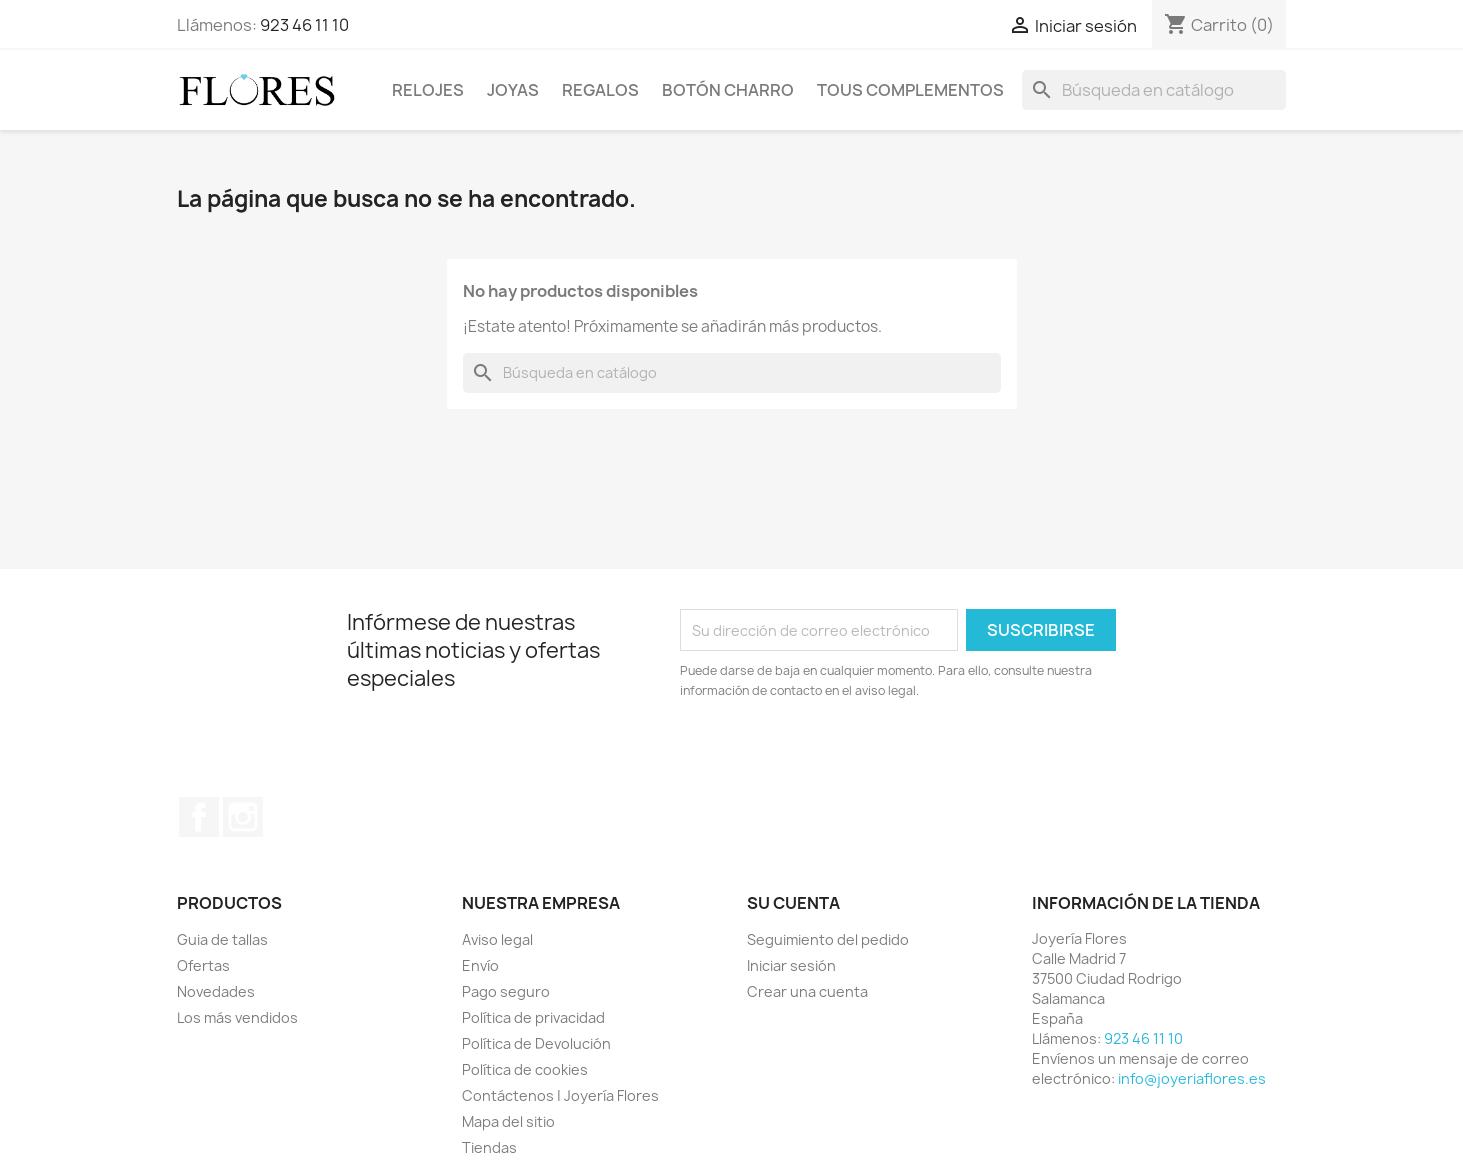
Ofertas (203, 965)
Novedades (216, 991)
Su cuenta (793, 903)
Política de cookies (525, 1069)
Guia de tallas (222, 939)
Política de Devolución (536, 1043)
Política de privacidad (533, 1017)
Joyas (513, 90)
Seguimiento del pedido (828, 939)
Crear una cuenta (807, 991)
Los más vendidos (237, 1017)
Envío (480, 965)
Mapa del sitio (508, 1121)
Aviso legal (497, 939)
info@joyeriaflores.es (1192, 1078)
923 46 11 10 (304, 25)
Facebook (199, 817)
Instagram (243, 817)
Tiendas (489, 1147)
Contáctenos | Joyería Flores (560, 1095)
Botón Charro (728, 90)
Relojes (428, 90)
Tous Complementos (910, 90)
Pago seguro (506, 991)
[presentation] (847, 756)
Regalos (600, 90)
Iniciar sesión (791, 965)
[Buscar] (1154, 90)
